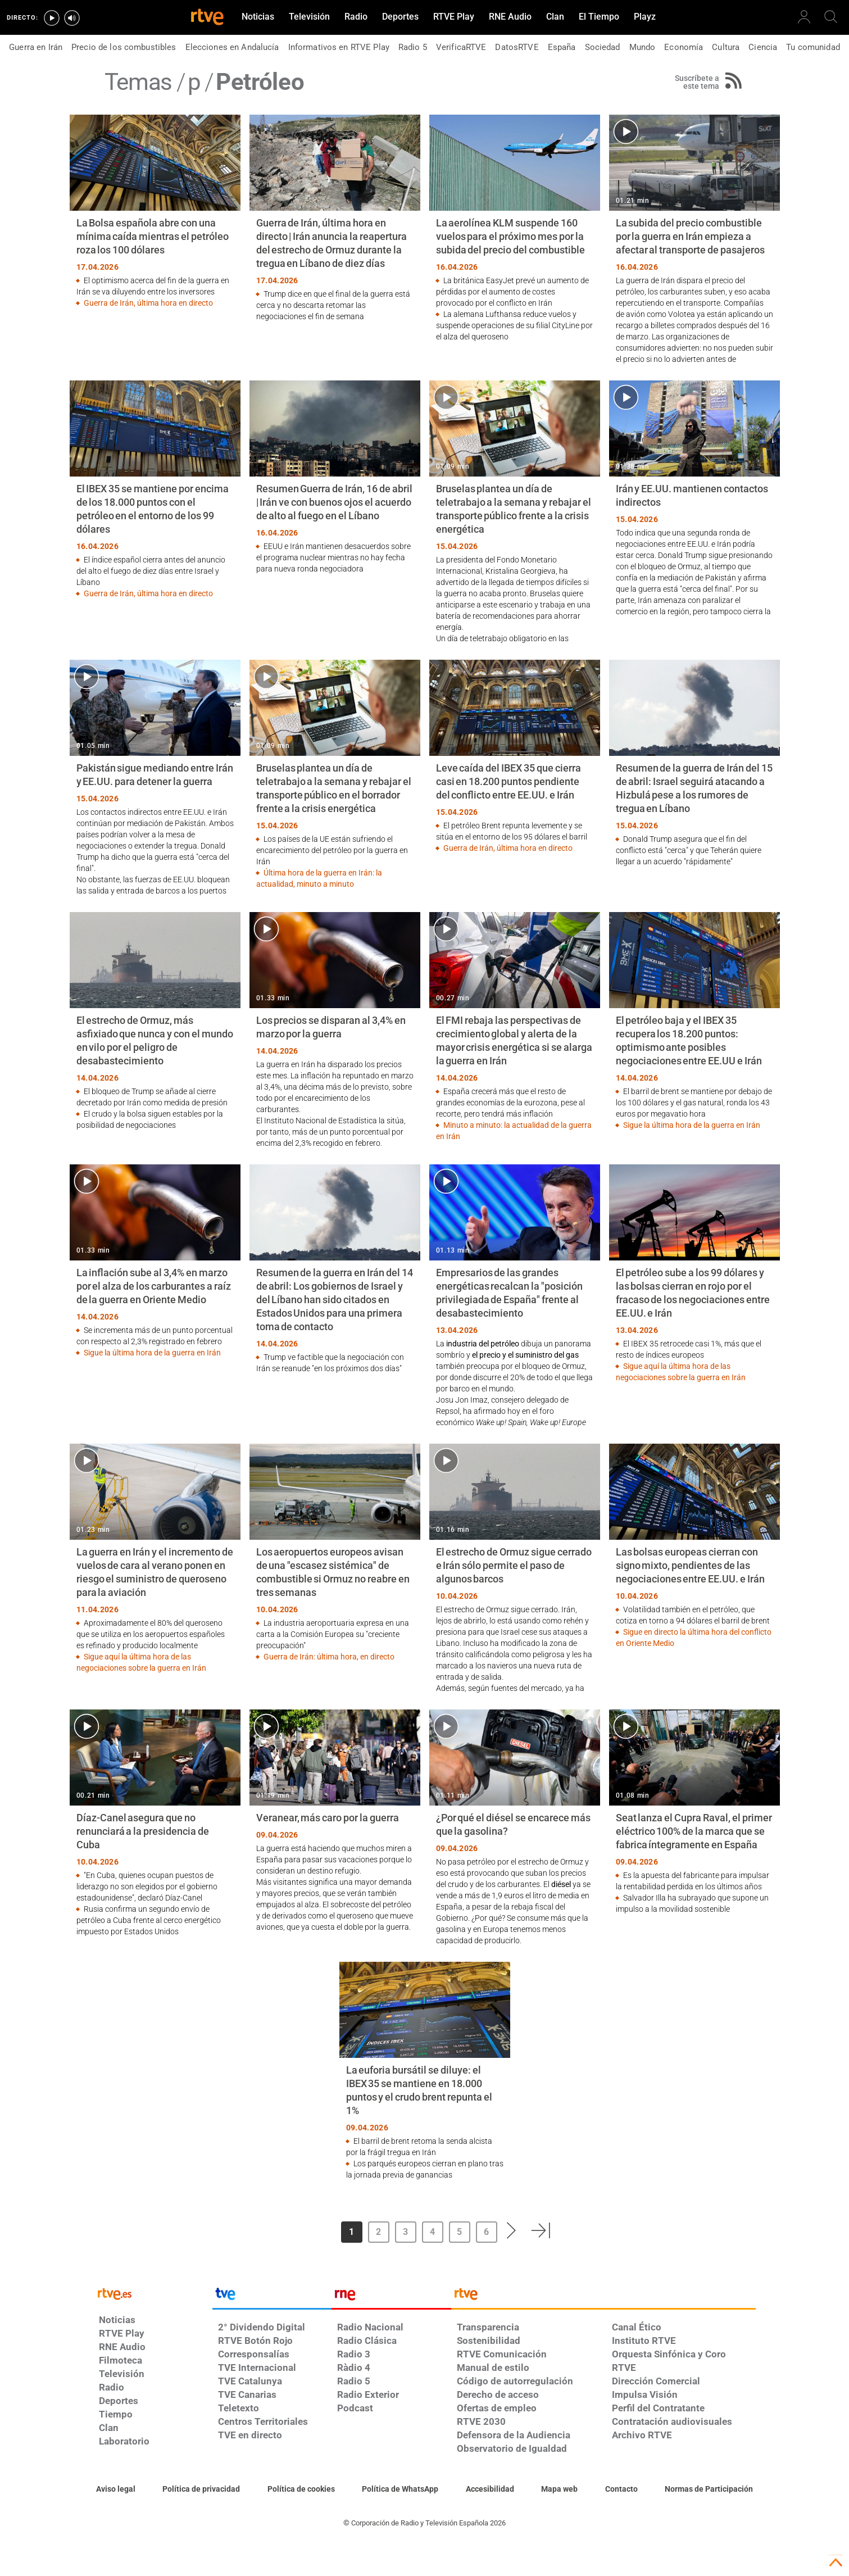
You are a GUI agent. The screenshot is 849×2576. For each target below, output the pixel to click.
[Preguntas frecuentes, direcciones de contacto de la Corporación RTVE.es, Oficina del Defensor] (621, 2489)
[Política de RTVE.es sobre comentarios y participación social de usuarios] (709, 2489)
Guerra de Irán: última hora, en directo (329, 1656)
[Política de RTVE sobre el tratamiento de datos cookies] (301, 2489)
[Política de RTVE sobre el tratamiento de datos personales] (201, 2489)
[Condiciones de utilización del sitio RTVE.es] (115, 2489)
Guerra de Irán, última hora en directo (148, 302)
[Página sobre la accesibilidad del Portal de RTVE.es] (490, 2489)
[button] (512, 2230)
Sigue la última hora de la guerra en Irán (691, 1125)
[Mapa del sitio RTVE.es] (559, 2489)
